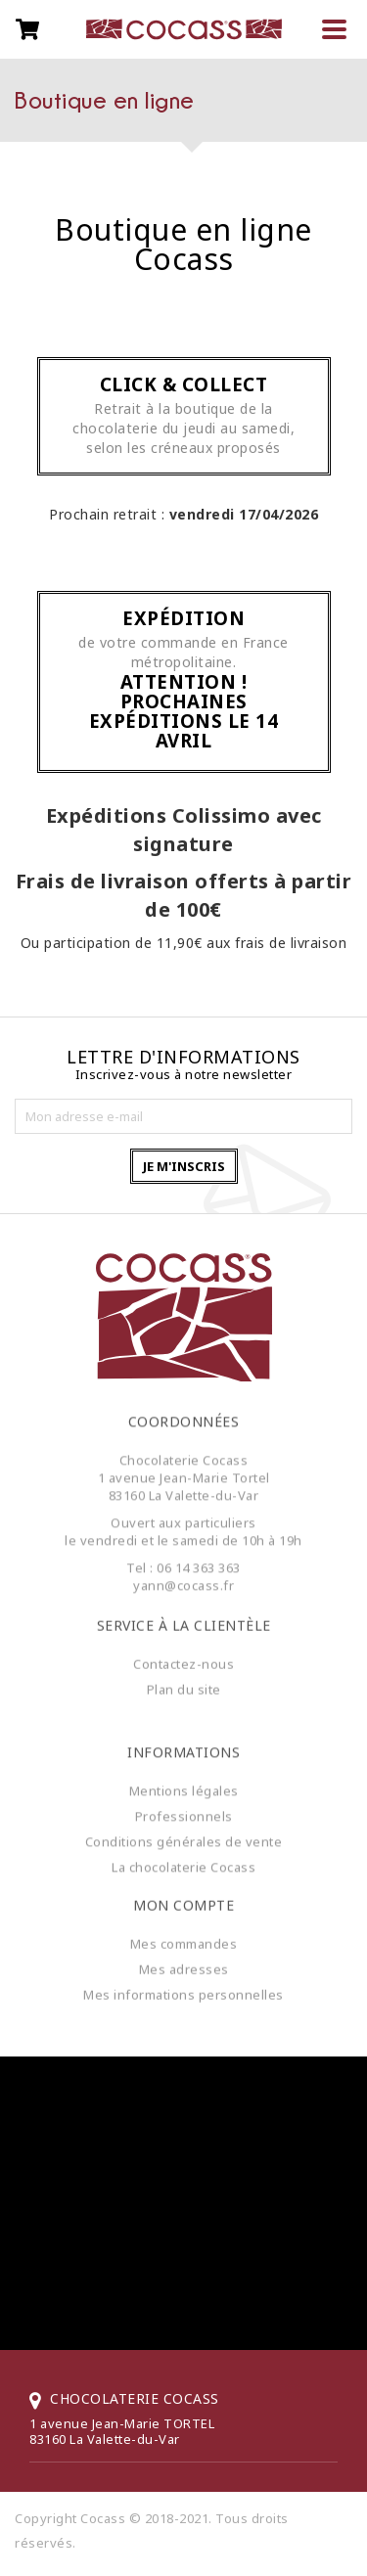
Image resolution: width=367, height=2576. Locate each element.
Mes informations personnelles (183, 1987)
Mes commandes (184, 1936)
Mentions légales (184, 1798)
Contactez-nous (183, 1656)
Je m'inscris (184, 1166)
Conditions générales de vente (184, 1849)
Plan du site (184, 1682)
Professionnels (184, 1823)
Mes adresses (184, 1961)
